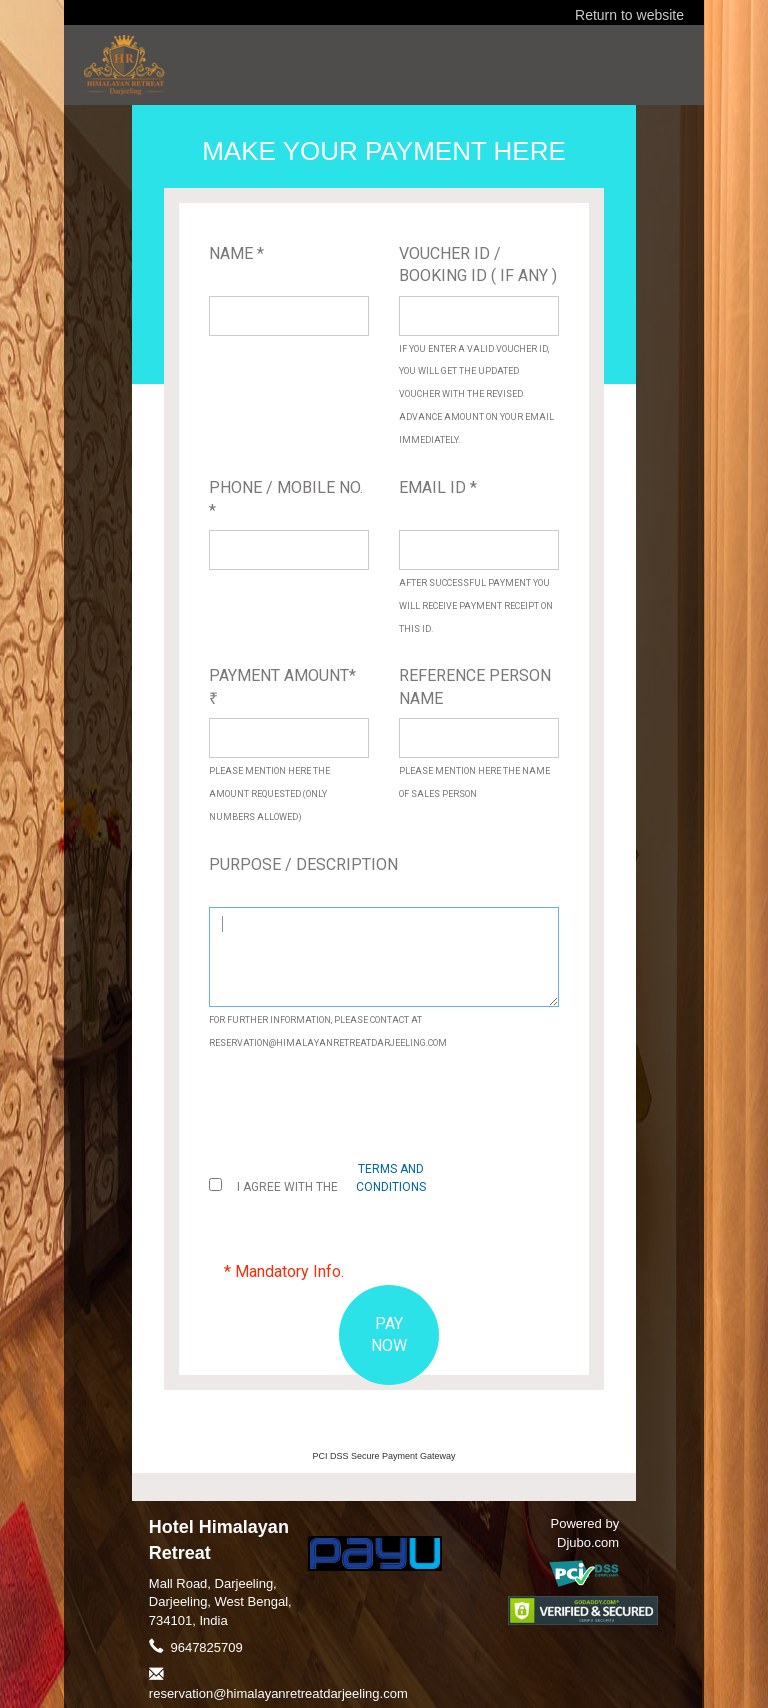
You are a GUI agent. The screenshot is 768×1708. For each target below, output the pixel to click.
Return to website (629, 15)
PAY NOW (389, 1335)
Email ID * (438, 487)
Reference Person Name (475, 687)
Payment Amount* (282, 686)
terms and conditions (391, 1177)
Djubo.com (588, 1542)
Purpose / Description (303, 864)
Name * (236, 253)
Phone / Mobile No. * (286, 499)
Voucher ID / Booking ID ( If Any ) (478, 265)
